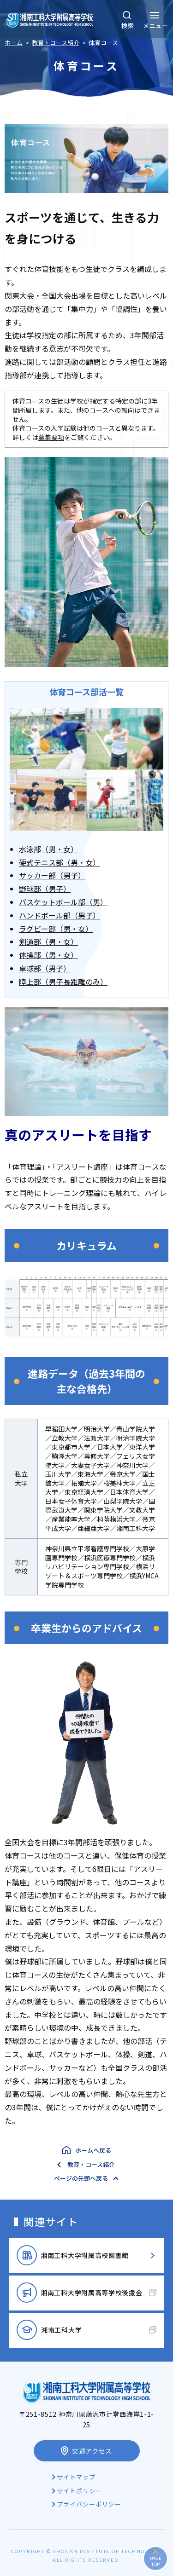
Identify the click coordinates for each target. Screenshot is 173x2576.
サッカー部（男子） (52, 875)
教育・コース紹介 (91, 2164)
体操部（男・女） (48, 954)
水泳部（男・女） (48, 849)
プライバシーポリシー (89, 2504)
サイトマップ (76, 2476)
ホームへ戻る (93, 2150)
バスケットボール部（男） (63, 901)
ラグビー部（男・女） (56, 928)
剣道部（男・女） (48, 941)
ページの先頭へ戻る (81, 2178)
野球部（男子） (45, 888)
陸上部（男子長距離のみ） (63, 981)
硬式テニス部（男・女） (59, 862)
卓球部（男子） (45, 968)
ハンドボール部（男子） (59, 915)
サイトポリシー (79, 2490)
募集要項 (51, 437)
